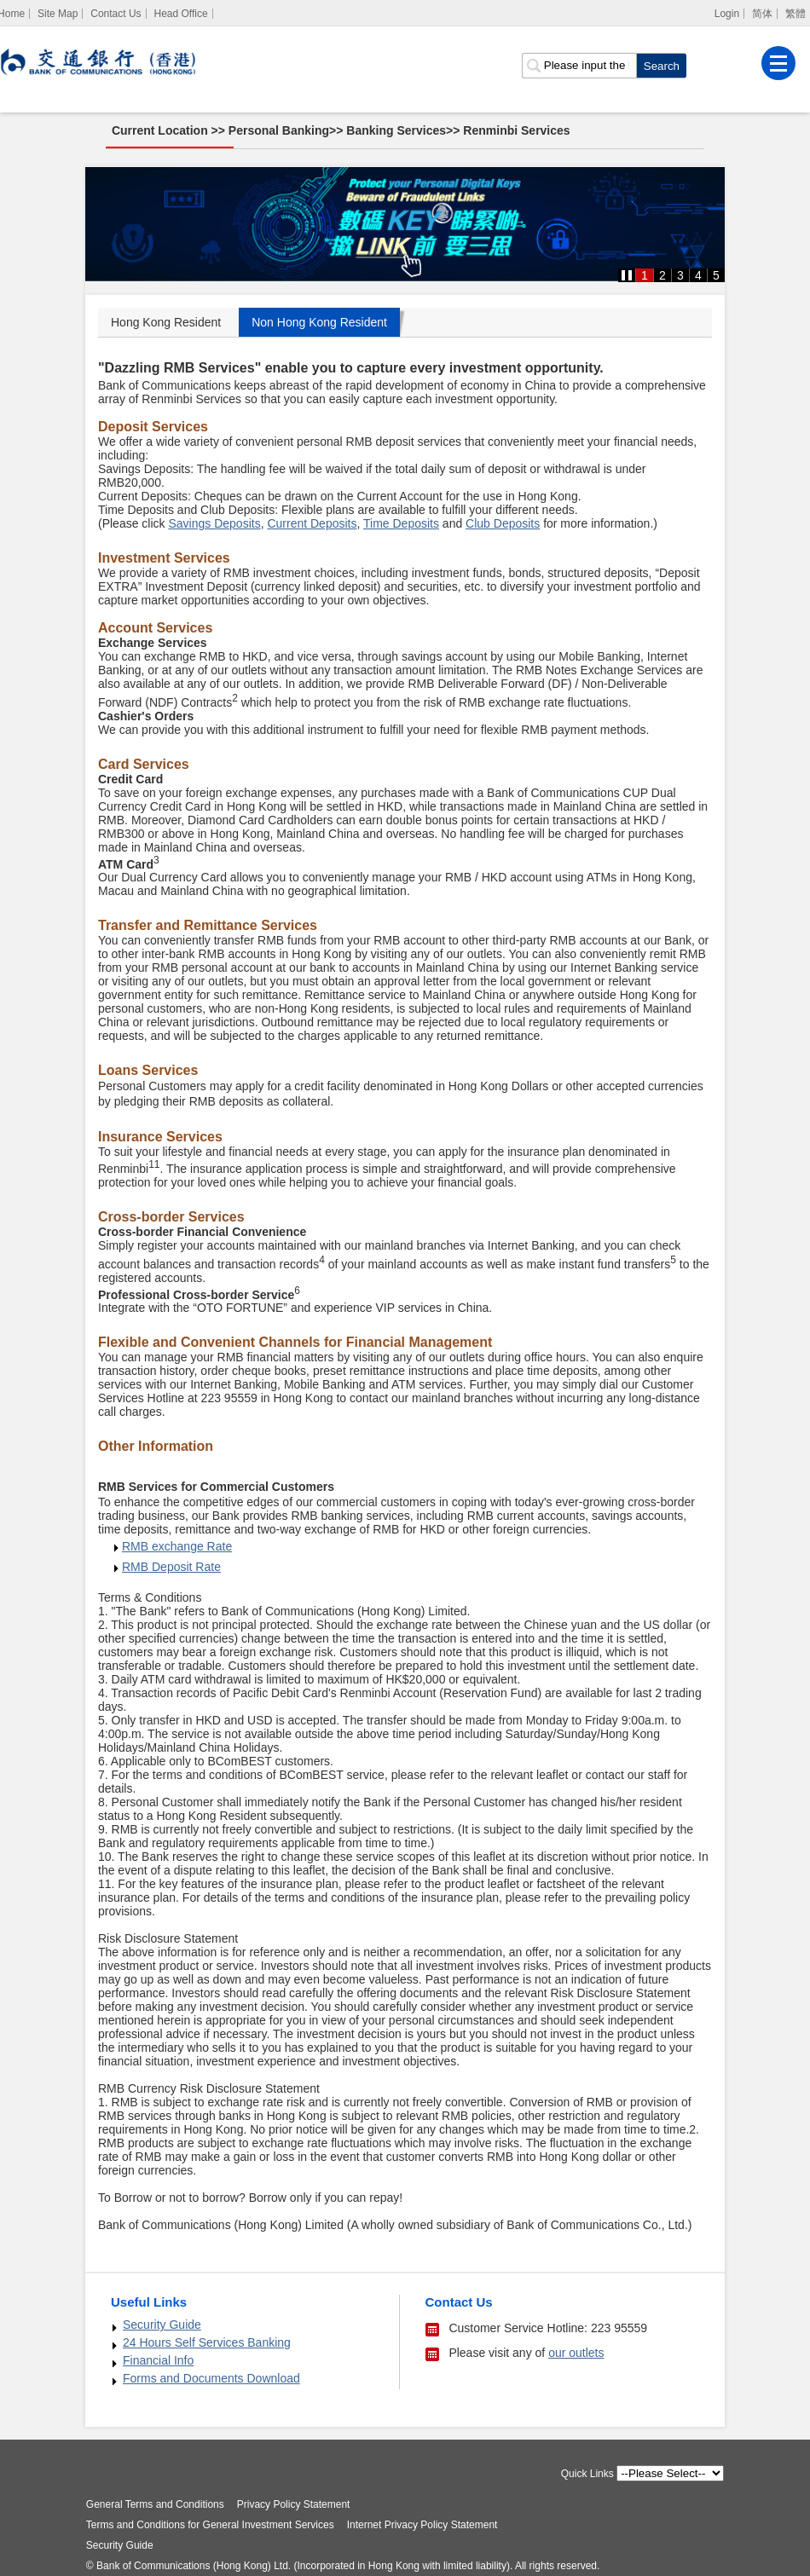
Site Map (58, 14)
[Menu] (778, 62)
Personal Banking (279, 130)
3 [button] (680, 275)
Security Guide (162, 2324)
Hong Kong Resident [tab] (166, 322)
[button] (627, 275)
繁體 (795, 14)
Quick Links (584, 2474)
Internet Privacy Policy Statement (425, 2525)
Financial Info (158, 2360)
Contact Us (115, 14)
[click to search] (661, 65)
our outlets (576, 2352)
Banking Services (397, 130)
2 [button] (662, 275)
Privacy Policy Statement (296, 2504)
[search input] (579, 65)
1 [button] (644, 275)
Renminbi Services (517, 130)
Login (727, 14)
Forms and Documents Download (211, 2378)
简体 (762, 14)
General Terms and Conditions (159, 2504)
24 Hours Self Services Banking (207, 2342)
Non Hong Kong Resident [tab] (319, 322)
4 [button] (698, 275)
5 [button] (716, 275)
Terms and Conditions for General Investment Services (214, 2525)
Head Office (180, 14)
